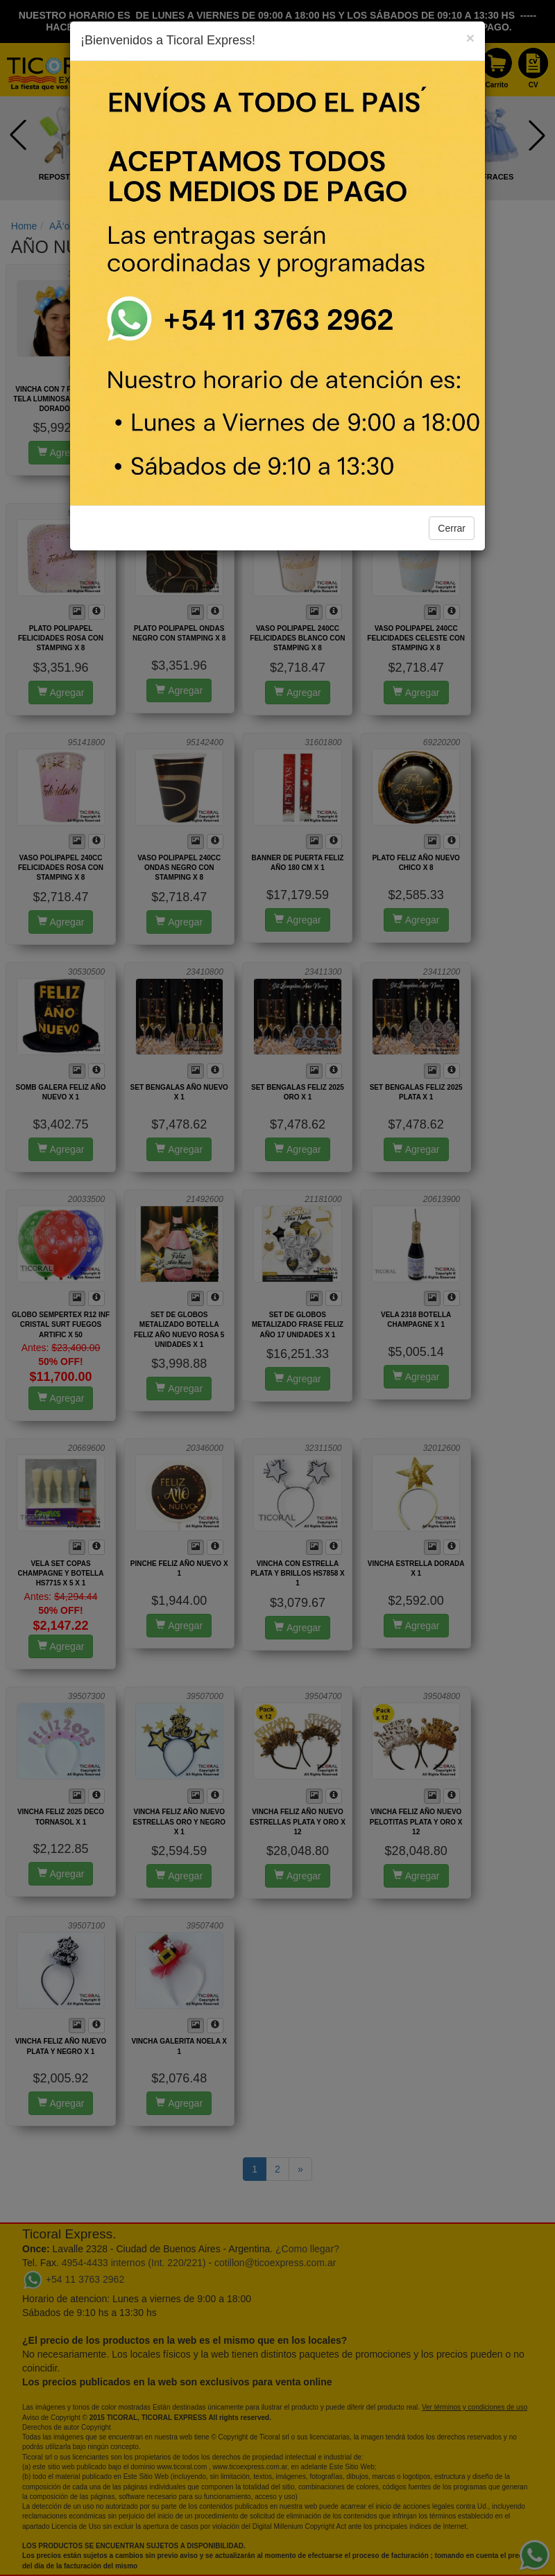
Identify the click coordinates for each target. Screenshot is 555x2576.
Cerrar (452, 528)
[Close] (470, 38)
